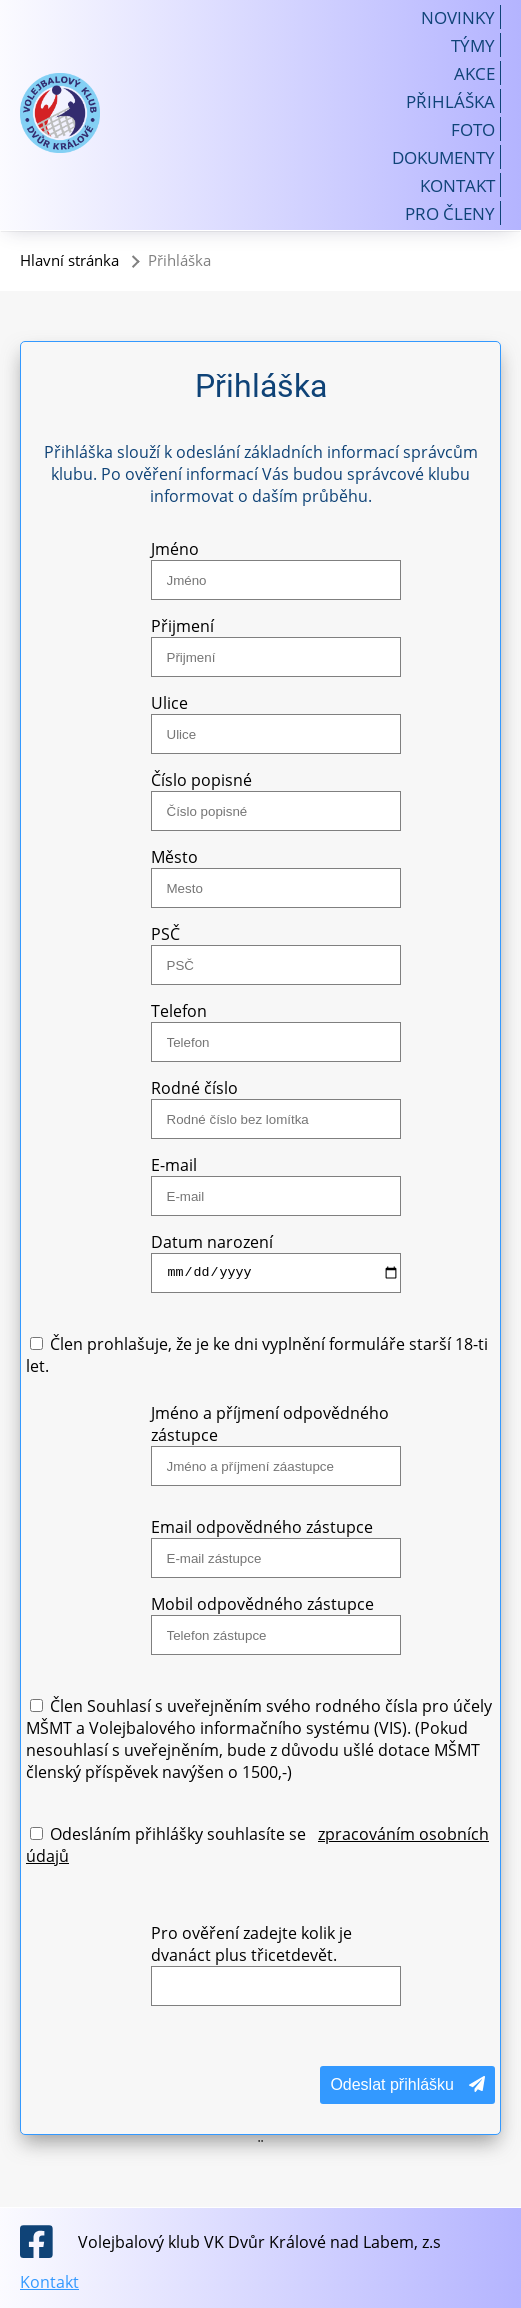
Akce (474, 73)
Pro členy (450, 213)
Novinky (458, 17)
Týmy (473, 45)
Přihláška (450, 101)
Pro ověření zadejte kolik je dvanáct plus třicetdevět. (251, 1944)
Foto (473, 129)
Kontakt (457, 185)
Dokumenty (443, 157)
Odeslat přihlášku (407, 2084)
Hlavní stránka (69, 260)
